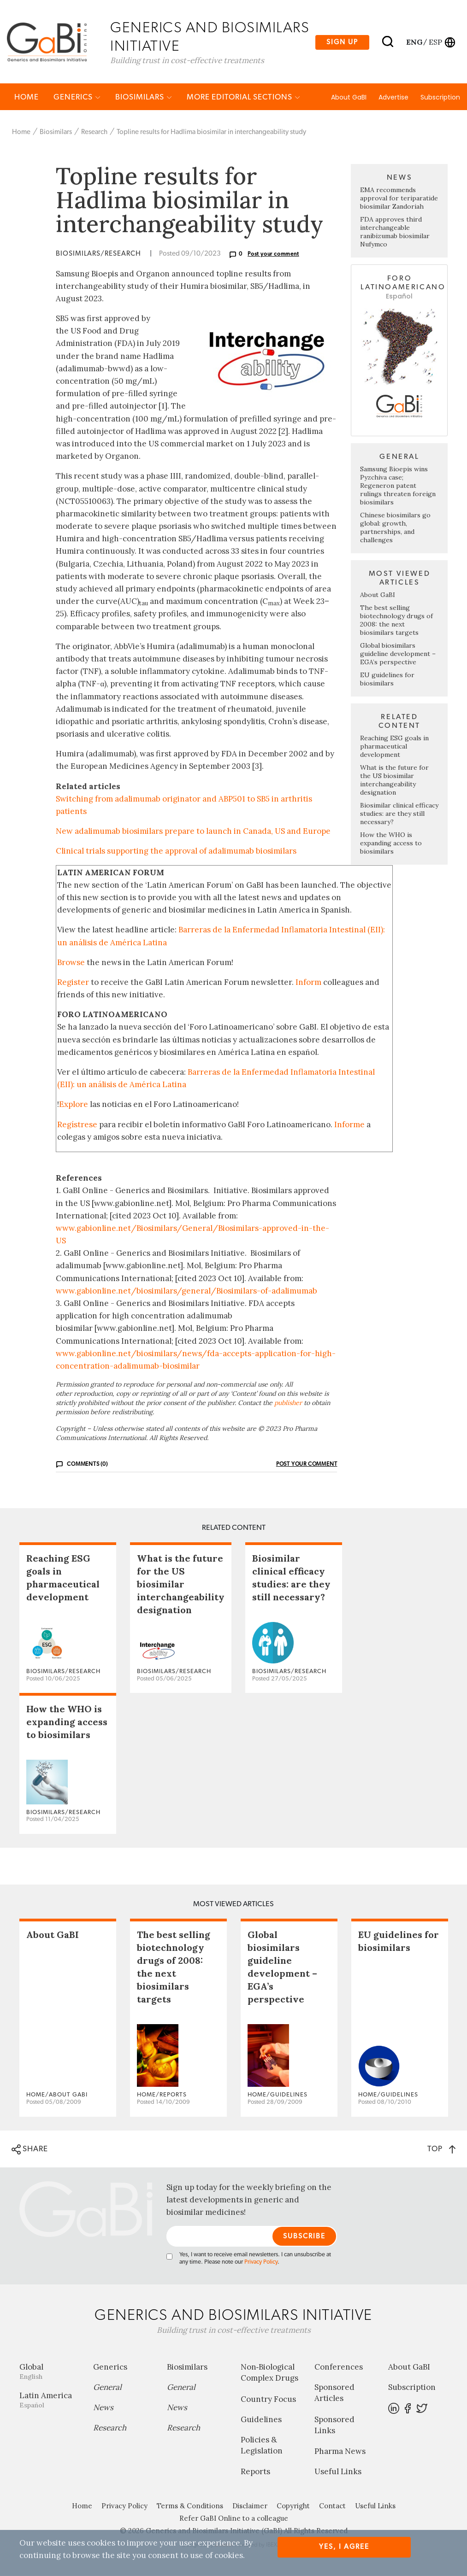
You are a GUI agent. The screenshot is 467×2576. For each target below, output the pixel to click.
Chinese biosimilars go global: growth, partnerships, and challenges (395, 528)
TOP (441, 2150)
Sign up (342, 42)
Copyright (293, 2506)
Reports (255, 2472)
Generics (76, 98)
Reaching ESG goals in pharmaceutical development (394, 747)
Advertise (393, 98)
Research (94, 132)
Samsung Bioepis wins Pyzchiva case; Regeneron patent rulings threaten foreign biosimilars (398, 486)
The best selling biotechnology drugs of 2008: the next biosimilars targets (396, 621)
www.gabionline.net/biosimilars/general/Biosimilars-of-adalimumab (186, 1292)
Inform (308, 983)
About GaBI (349, 98)
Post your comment (273, 255)
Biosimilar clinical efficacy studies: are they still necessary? (399, 814)
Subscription (440, 98)
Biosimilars (143, 98)
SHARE (30, 2150)
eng (413, 42)
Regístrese (77, 1125)
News (103, 2408)
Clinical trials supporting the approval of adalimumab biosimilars (176, 852)
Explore (73, 1106)
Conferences (338, 2368)
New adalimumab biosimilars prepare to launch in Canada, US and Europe (193, 832)
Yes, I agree (344, 2546)
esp (435, 42)
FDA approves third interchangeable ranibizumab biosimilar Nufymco (395, 233)
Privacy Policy (261, 2263)
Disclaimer (249, 2506)
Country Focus (268, 2400)
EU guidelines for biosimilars (387, 680)
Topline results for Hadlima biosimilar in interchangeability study (211, 132)
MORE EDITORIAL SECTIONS (243, 98)
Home (26, 98)
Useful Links (337, 2472)
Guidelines (261, 2420)
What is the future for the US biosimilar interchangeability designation (394, 780)
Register (73, 983)
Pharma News (340, 2452)
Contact (332, 2506)
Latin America (49, 2400)
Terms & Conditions (190, 2506)
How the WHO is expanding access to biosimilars (391, 843)
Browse (71, 963)
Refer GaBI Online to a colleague (233, 2519)
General (107, 2388)
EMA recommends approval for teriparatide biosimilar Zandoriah (399, 199)
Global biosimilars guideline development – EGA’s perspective (398, 654)
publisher (288, 1403)
